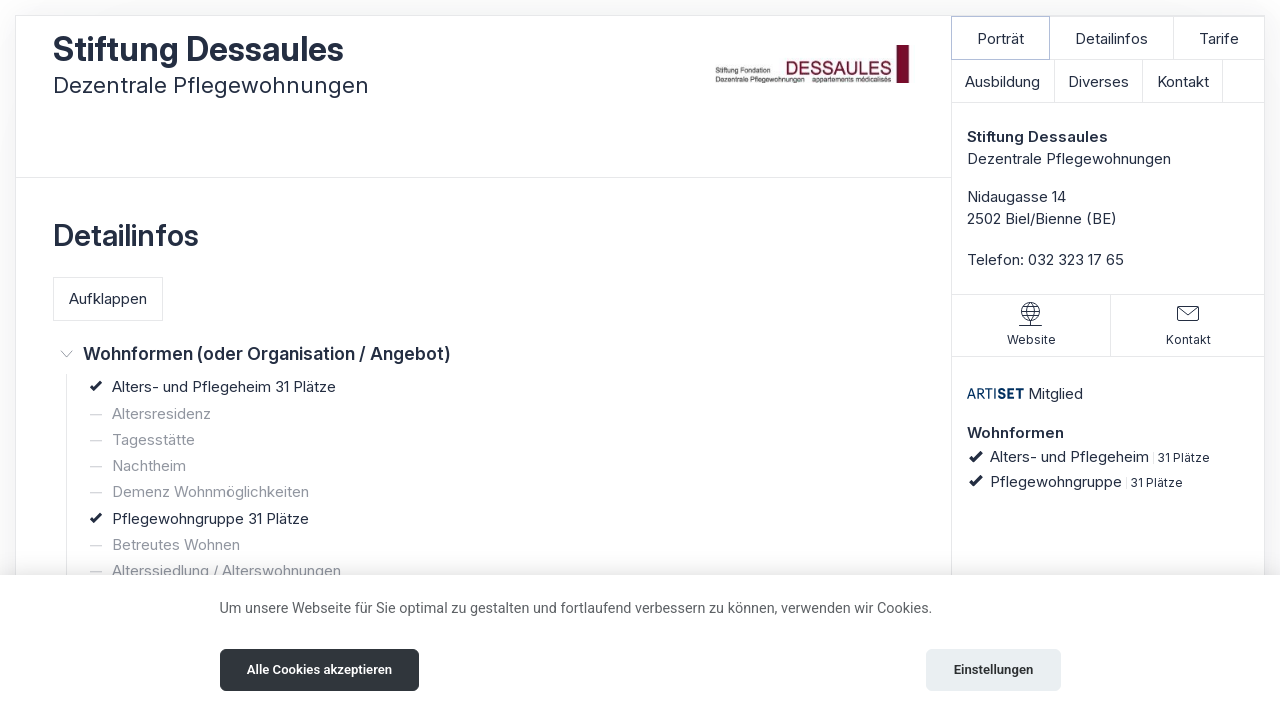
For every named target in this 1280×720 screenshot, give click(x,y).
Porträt (1000, 38)
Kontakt (1183, 81)
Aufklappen (108, 298)
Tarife (1219, 38)
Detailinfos (1111, 38)
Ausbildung (1002, 81)
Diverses (1098, 81)
